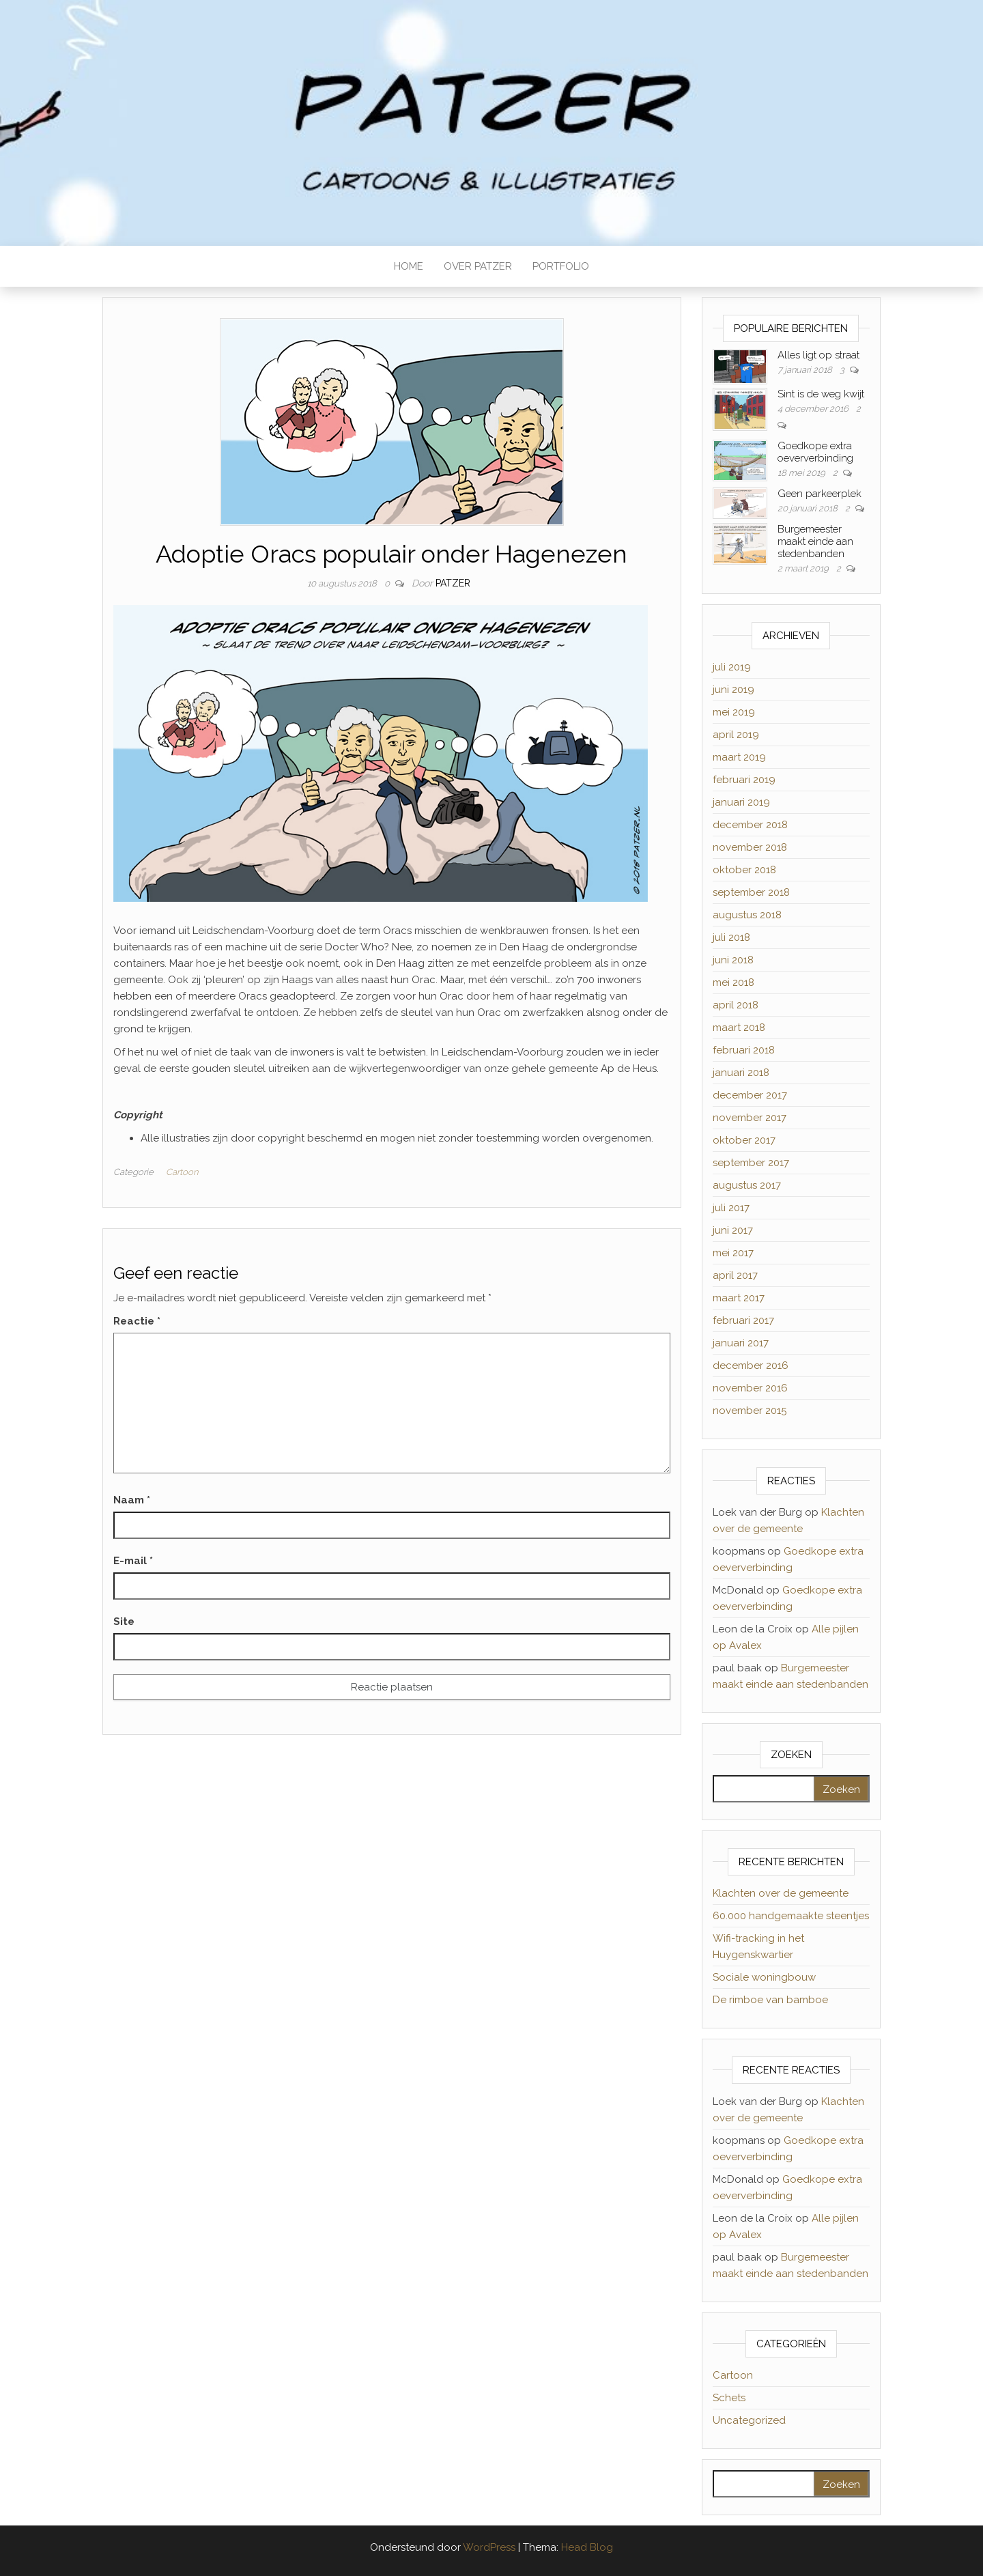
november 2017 (749, 1118)
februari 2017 (743, 1320)
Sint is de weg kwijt (821, 394)
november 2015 (749, 1410)
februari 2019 (744, 780)
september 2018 (751, 892)
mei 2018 (733, 982)
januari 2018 (741, 1072)
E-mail (133, 1561)
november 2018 (750, 847)
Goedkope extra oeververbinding (815, 452)
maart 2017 (739, 1298)
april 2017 (735, 1275)
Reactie (136, 1321)
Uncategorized (749, 2420)
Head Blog (587, 2547)
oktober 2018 (744, 870)
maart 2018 (739, 1027)
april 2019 (736, 734)
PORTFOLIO (560, 266)
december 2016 (750, 1365)
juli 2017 (731, 1208)
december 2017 (750, 1095)
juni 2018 (733, 960)
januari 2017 (741, 1343)
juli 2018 (731, 937)
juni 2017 (733, 1230)
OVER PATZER (478, 266)
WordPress (489, 2547)
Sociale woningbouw (764, 1977)
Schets (729, 2398)
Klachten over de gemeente (781, 1893)
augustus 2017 (747, 1185)
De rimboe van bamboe (770, 2000)
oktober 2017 (744, 1140)
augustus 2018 (747, 915)
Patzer (453, 583)
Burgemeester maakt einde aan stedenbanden (815, 541)
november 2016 (750, 1388)
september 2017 (751, 1163)
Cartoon (182, 1172)
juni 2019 (733, 689)
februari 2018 (744, 1050)
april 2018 (735, 1005)
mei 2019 (734, 712)
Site (123, 1621)
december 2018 (750, 825)
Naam (131, 1500)
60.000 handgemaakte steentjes (791, 1916)
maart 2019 (739, 757)
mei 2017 (733, 1253)
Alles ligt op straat (818, 355)
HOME (408, 266)
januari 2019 (741, 802)
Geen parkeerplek (819, 493)
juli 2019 (732, 667)
